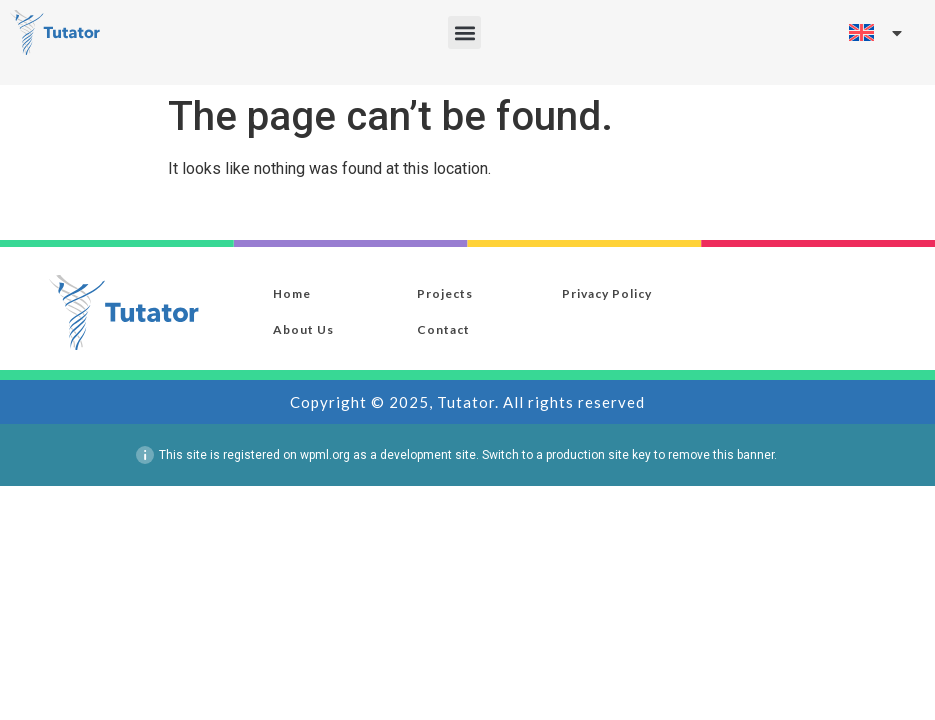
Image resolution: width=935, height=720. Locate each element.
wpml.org (325, 455)
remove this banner (721, 455)
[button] (464, 32)
